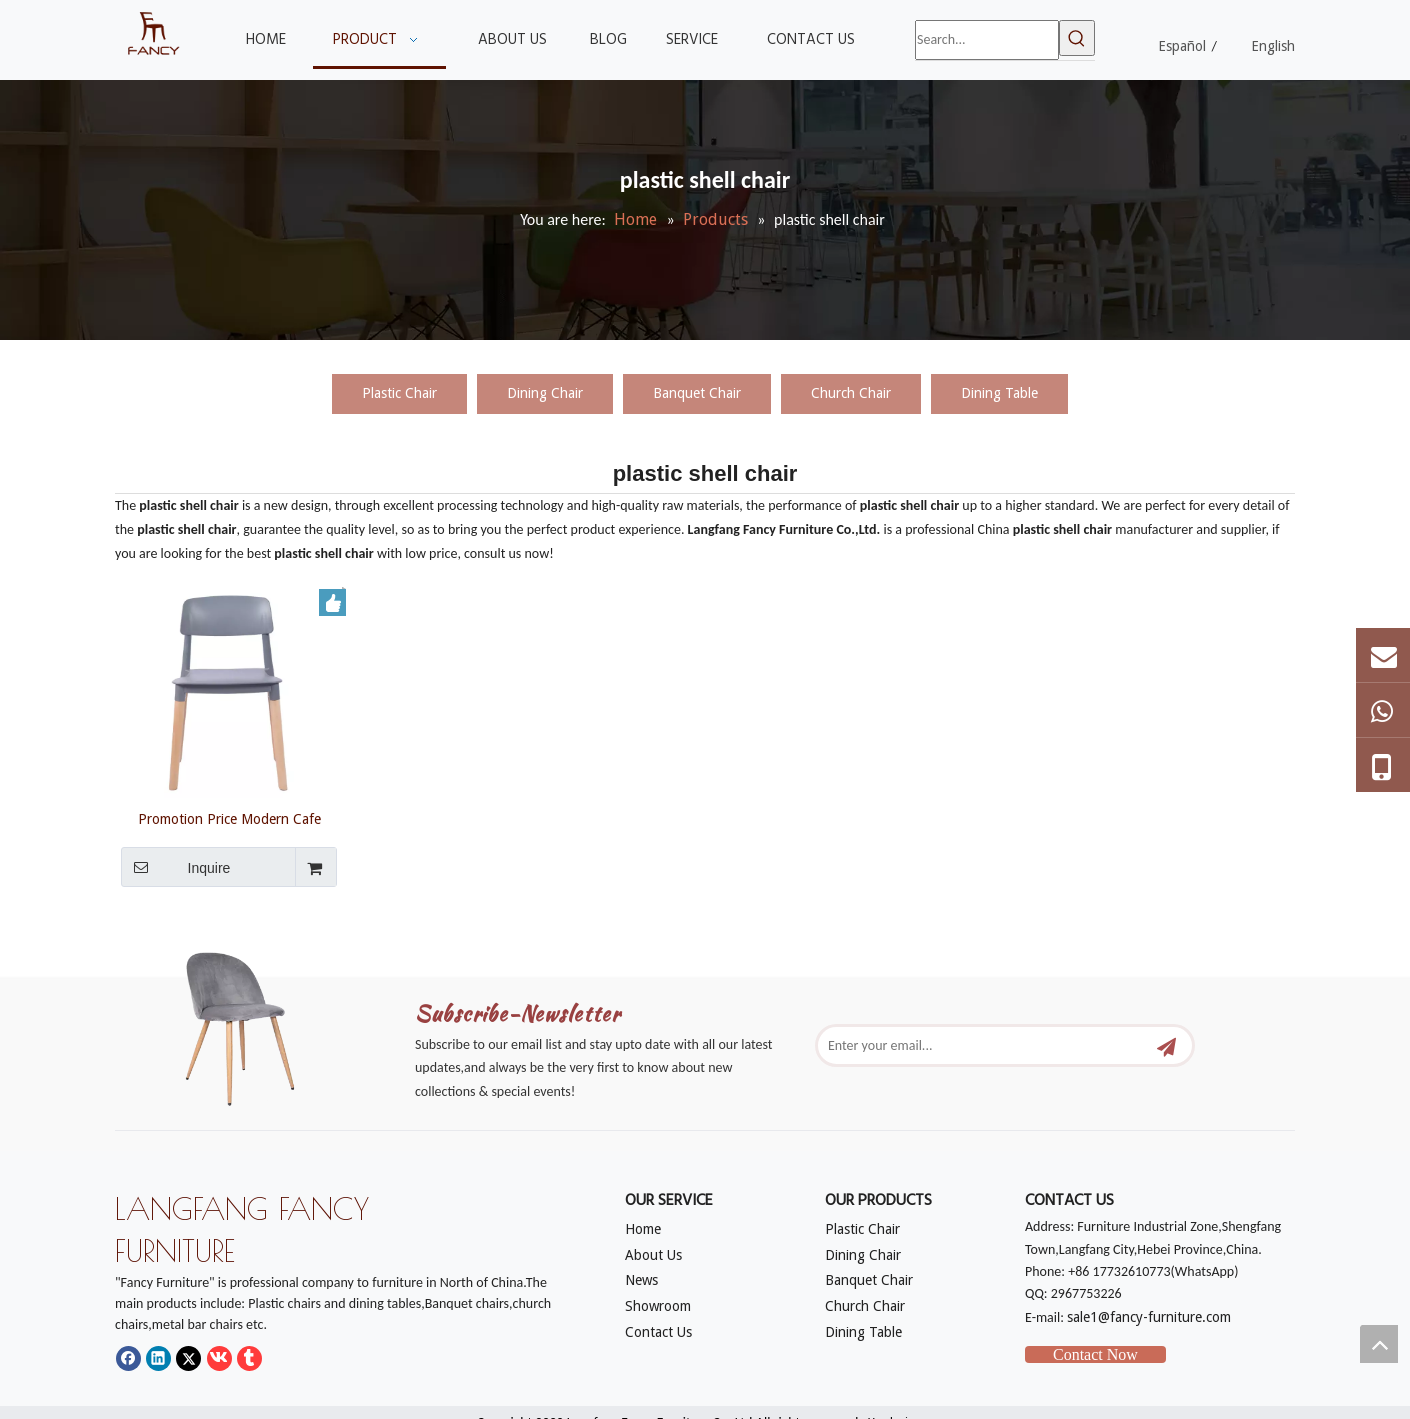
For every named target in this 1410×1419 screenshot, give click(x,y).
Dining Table (999, 393)
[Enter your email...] (983, 1045)
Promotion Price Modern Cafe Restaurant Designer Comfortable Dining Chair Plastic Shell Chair (229, 819)
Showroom (658, 1306)
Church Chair (851, 393)
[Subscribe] (1166, 1045)
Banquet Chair (697, 393)
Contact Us (658, 1332)
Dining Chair (545, 393)
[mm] (255, 1023)
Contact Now (1095, 1354)
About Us (653, 1255)
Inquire (175, 867)
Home (643, 1229)
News (641, 1280)
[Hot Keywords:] (1077, 38)
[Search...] (987, 40)
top (1379, 1344)
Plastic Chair (399, 393)
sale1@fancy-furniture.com (1149, 1317)
